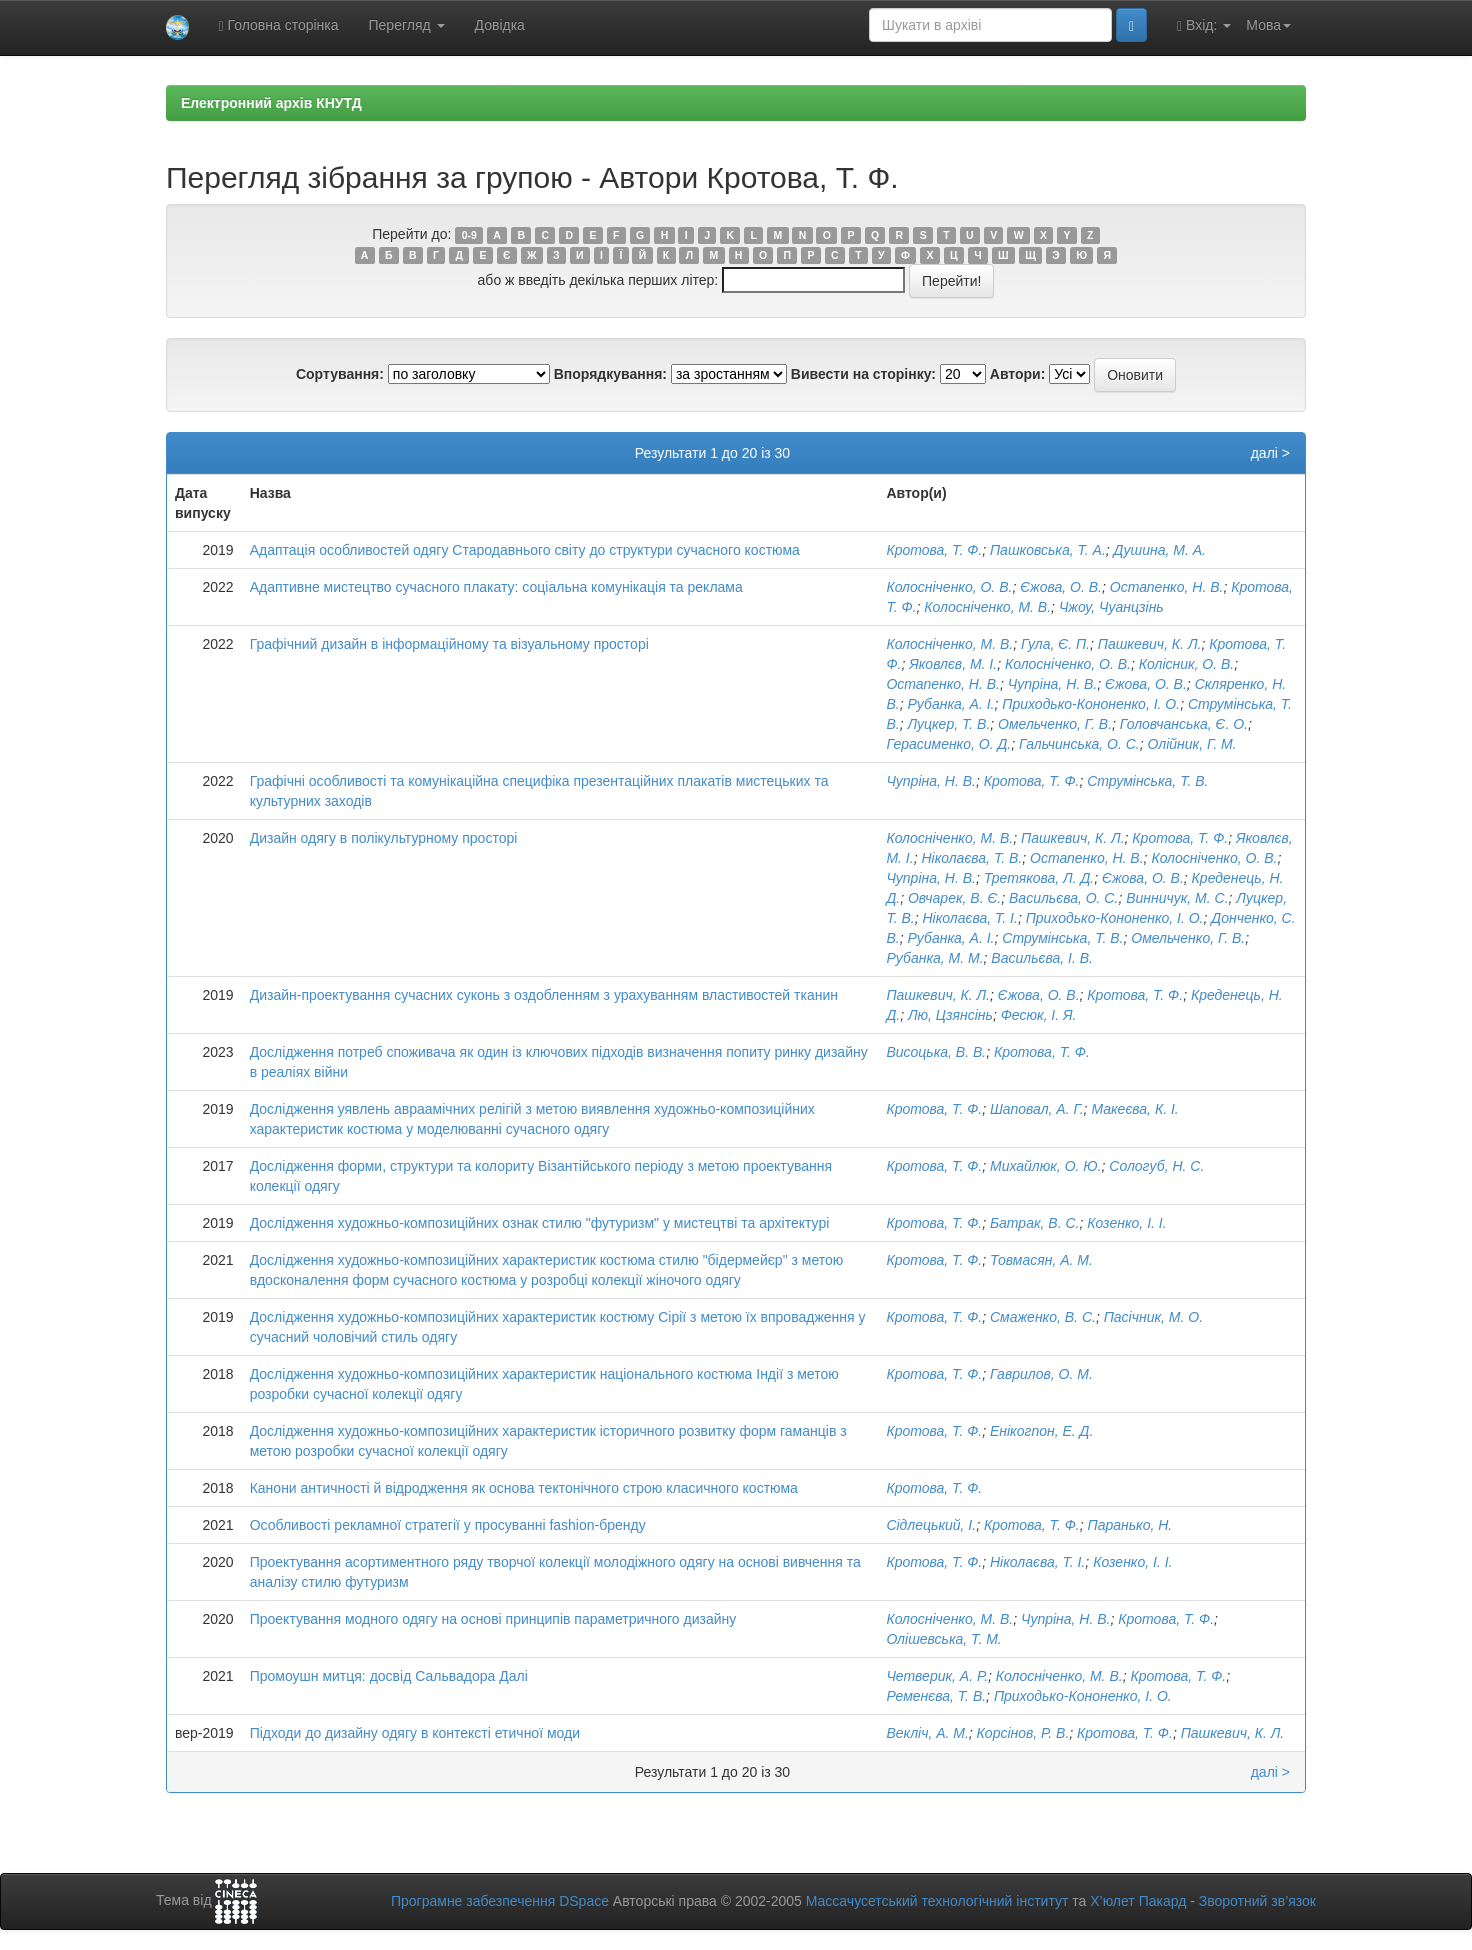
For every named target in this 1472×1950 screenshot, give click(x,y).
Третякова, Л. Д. (1039, 878)
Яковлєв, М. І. (953, 664)
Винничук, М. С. (1177, 898)
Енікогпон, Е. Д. (1041, 1431)
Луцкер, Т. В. (948, 724)
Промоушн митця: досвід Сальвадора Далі (389, 1676)
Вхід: (1204, 25)
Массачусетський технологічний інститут (937, 1901)
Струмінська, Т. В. (1147, 781)
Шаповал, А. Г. (1037, 1109)
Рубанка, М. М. (934, 958)
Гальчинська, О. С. (1079, 744)
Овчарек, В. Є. (954, 898)
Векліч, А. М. (927, 1733)
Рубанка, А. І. (950, 704)
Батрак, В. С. (1034, 1223)
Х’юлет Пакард (1138, 1901)
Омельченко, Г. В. (1055, 724)
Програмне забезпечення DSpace (500, 1901)
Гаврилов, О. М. (1041, 1374)
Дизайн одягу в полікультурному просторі (384, 838)
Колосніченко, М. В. (987, 607)
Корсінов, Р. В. (1023, 1733)
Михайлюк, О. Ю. (1046, 1166)
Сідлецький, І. (931, 1525)
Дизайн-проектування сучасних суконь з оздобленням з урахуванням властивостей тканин (544, 995)
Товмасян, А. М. (1041, 1260)
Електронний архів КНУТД (271, 103)
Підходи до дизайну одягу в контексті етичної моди (415, 1733)
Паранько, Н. (1130, 1525)
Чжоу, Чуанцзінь (1111, 607)
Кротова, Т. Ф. (934, 550)
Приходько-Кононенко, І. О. (1091, 704)
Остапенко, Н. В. (1167, 587)
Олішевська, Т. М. (943, 1639)
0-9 (469, 235)
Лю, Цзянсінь (950, 1015)
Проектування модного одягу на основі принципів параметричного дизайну (493, 1619)
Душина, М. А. (1160, 550)
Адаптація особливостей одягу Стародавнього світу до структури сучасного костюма (525, 550)
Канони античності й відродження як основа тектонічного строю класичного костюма (524, 1488)
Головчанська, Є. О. (1184, 724)
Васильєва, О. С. (1063, 898)
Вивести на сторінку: (863, 374)
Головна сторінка (279, 25)
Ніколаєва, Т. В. (971, 858)
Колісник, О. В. (1187, 664)
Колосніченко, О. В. (949, 587)
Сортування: (340, 374)
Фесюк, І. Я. (1039, 1015)
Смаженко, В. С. (1043, 1317)
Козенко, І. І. (1126, 1223)
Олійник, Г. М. (1192, 744)
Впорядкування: (610, 374)
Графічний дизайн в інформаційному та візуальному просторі (449, 644)
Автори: (1018, 374)
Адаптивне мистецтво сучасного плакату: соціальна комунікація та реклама (496, 587)
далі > (1270, 453)
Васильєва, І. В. (1042, 958)
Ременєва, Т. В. (936, 1696)
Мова (1268, 25)
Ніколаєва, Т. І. (970, 918)
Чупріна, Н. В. (1053, 684)
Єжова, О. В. (1061, 587)
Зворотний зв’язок (1257, 1901)
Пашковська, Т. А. (1048, 550)
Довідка (500, 25)
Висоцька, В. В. (936, 1052)
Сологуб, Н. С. (1156, 1166)
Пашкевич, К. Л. (1150, 644)
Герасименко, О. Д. (948, 744)
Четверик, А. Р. (937, 1676)
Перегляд (407, 25)
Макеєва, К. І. (1134, 1109)
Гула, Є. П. (1055, 644)
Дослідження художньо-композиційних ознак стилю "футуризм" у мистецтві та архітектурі (540, 1223)
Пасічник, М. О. (1153, 1317)
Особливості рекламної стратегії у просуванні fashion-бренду (448, 1525)
